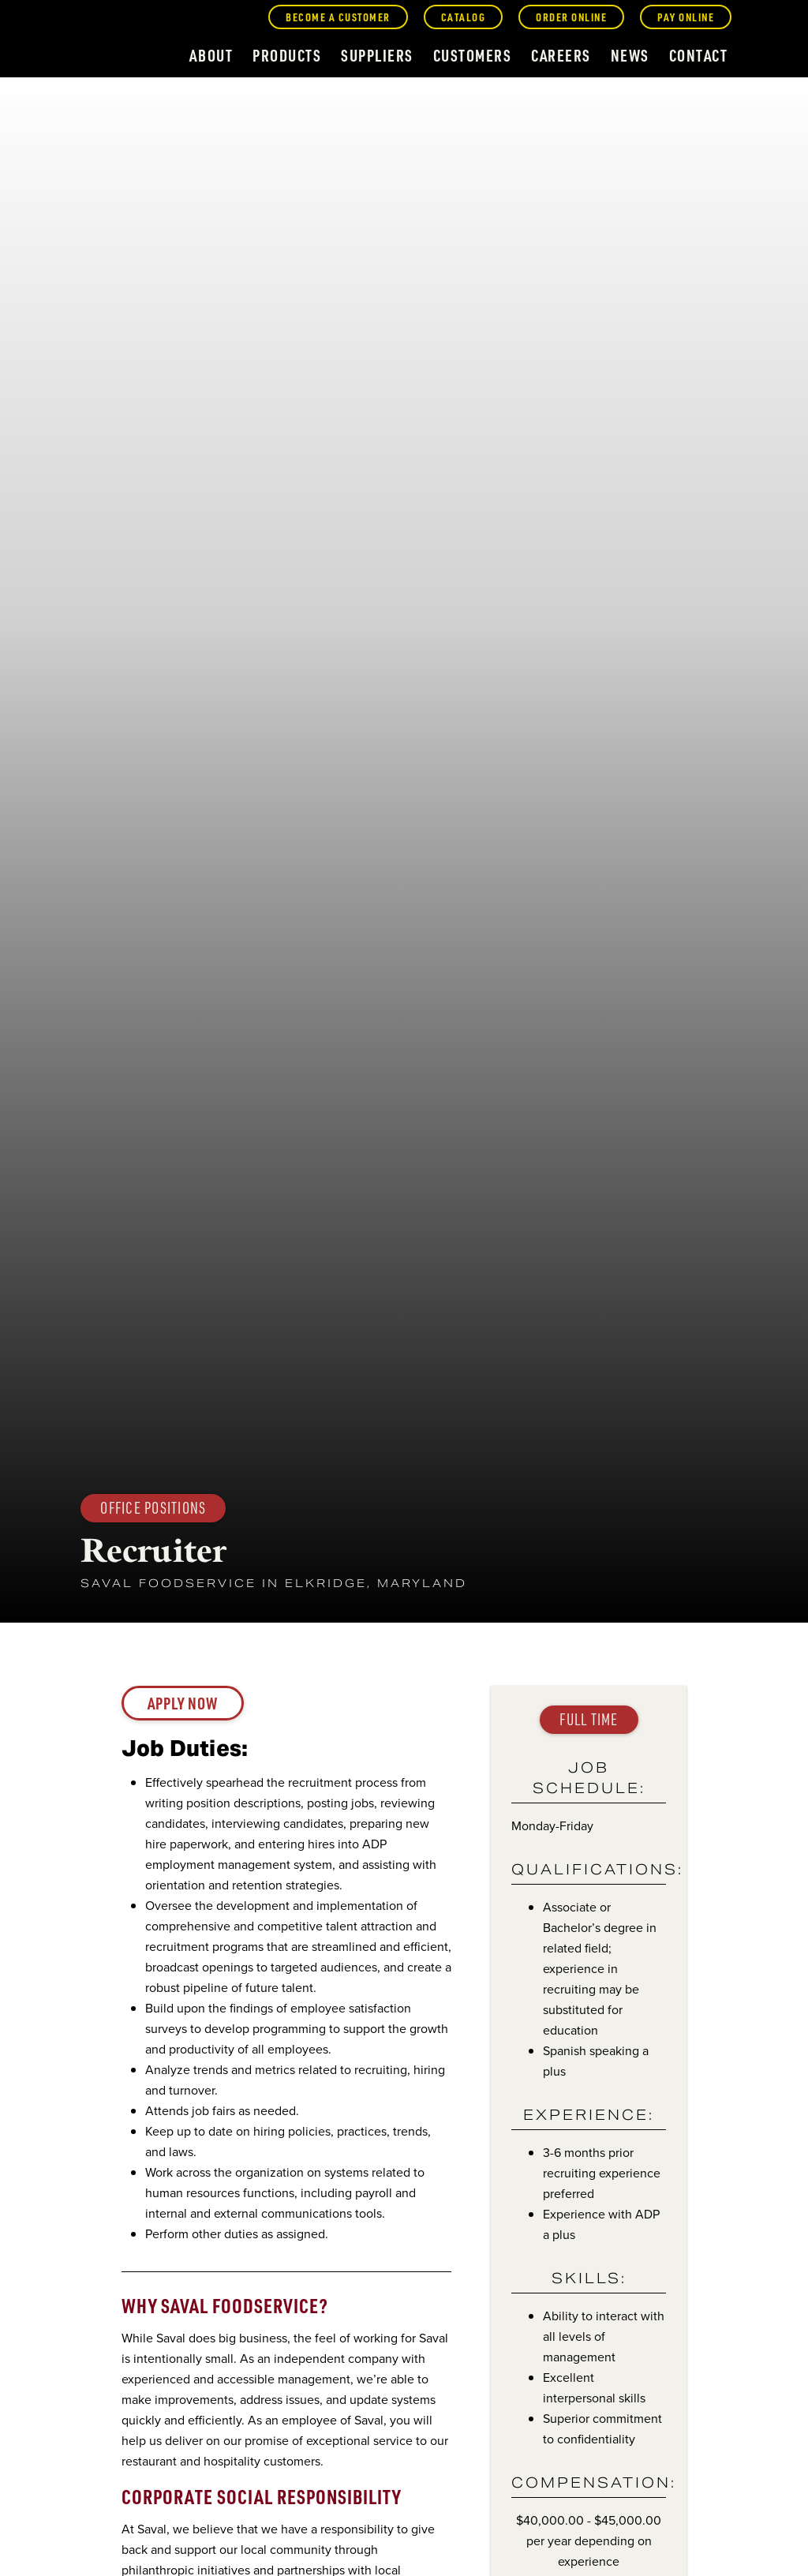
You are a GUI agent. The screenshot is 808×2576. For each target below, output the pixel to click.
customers (472, 55)
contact (698, 55)
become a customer (338, 16)
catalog (463, 16)
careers (561, 55)
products (286, 55)
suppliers (377, 55)
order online (571, 16)
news (630, 55)
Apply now (183, 1703)
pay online (685, 16)
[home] (101, 41)
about (211, 55)
